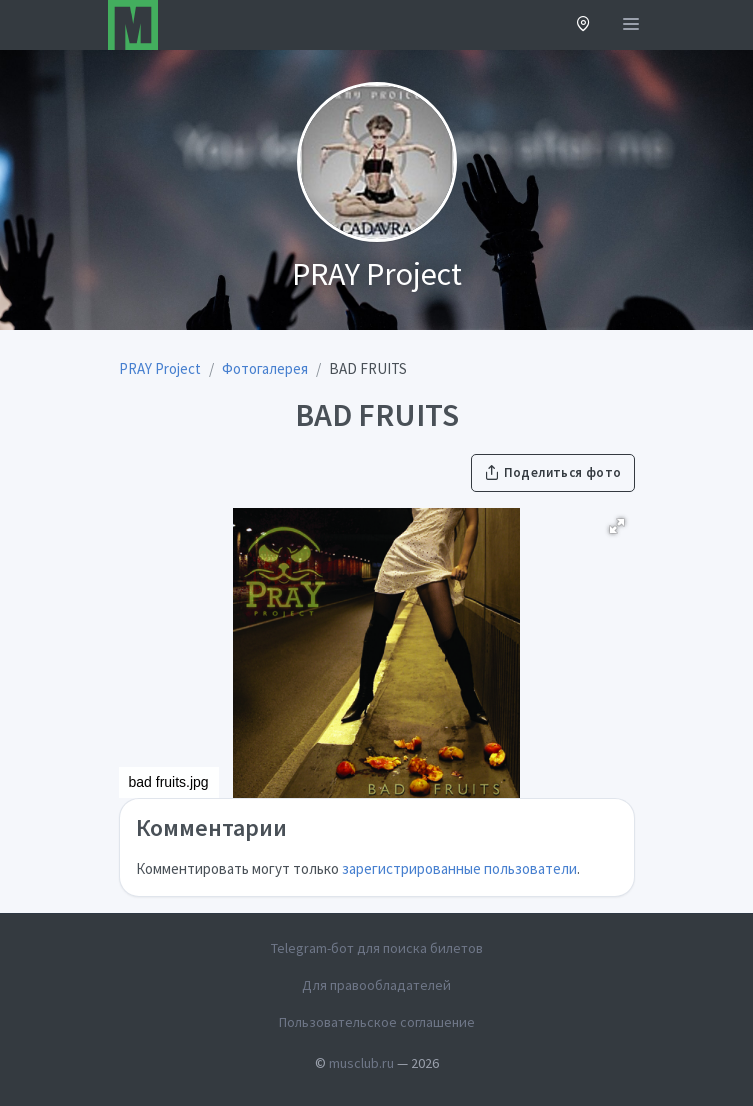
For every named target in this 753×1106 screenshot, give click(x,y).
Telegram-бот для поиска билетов (377, 948)
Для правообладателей (376, 985)
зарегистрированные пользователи (459, 868)
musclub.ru (361, 1063)
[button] (583, 25)
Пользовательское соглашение (377, 1022)
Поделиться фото (553, 472)
